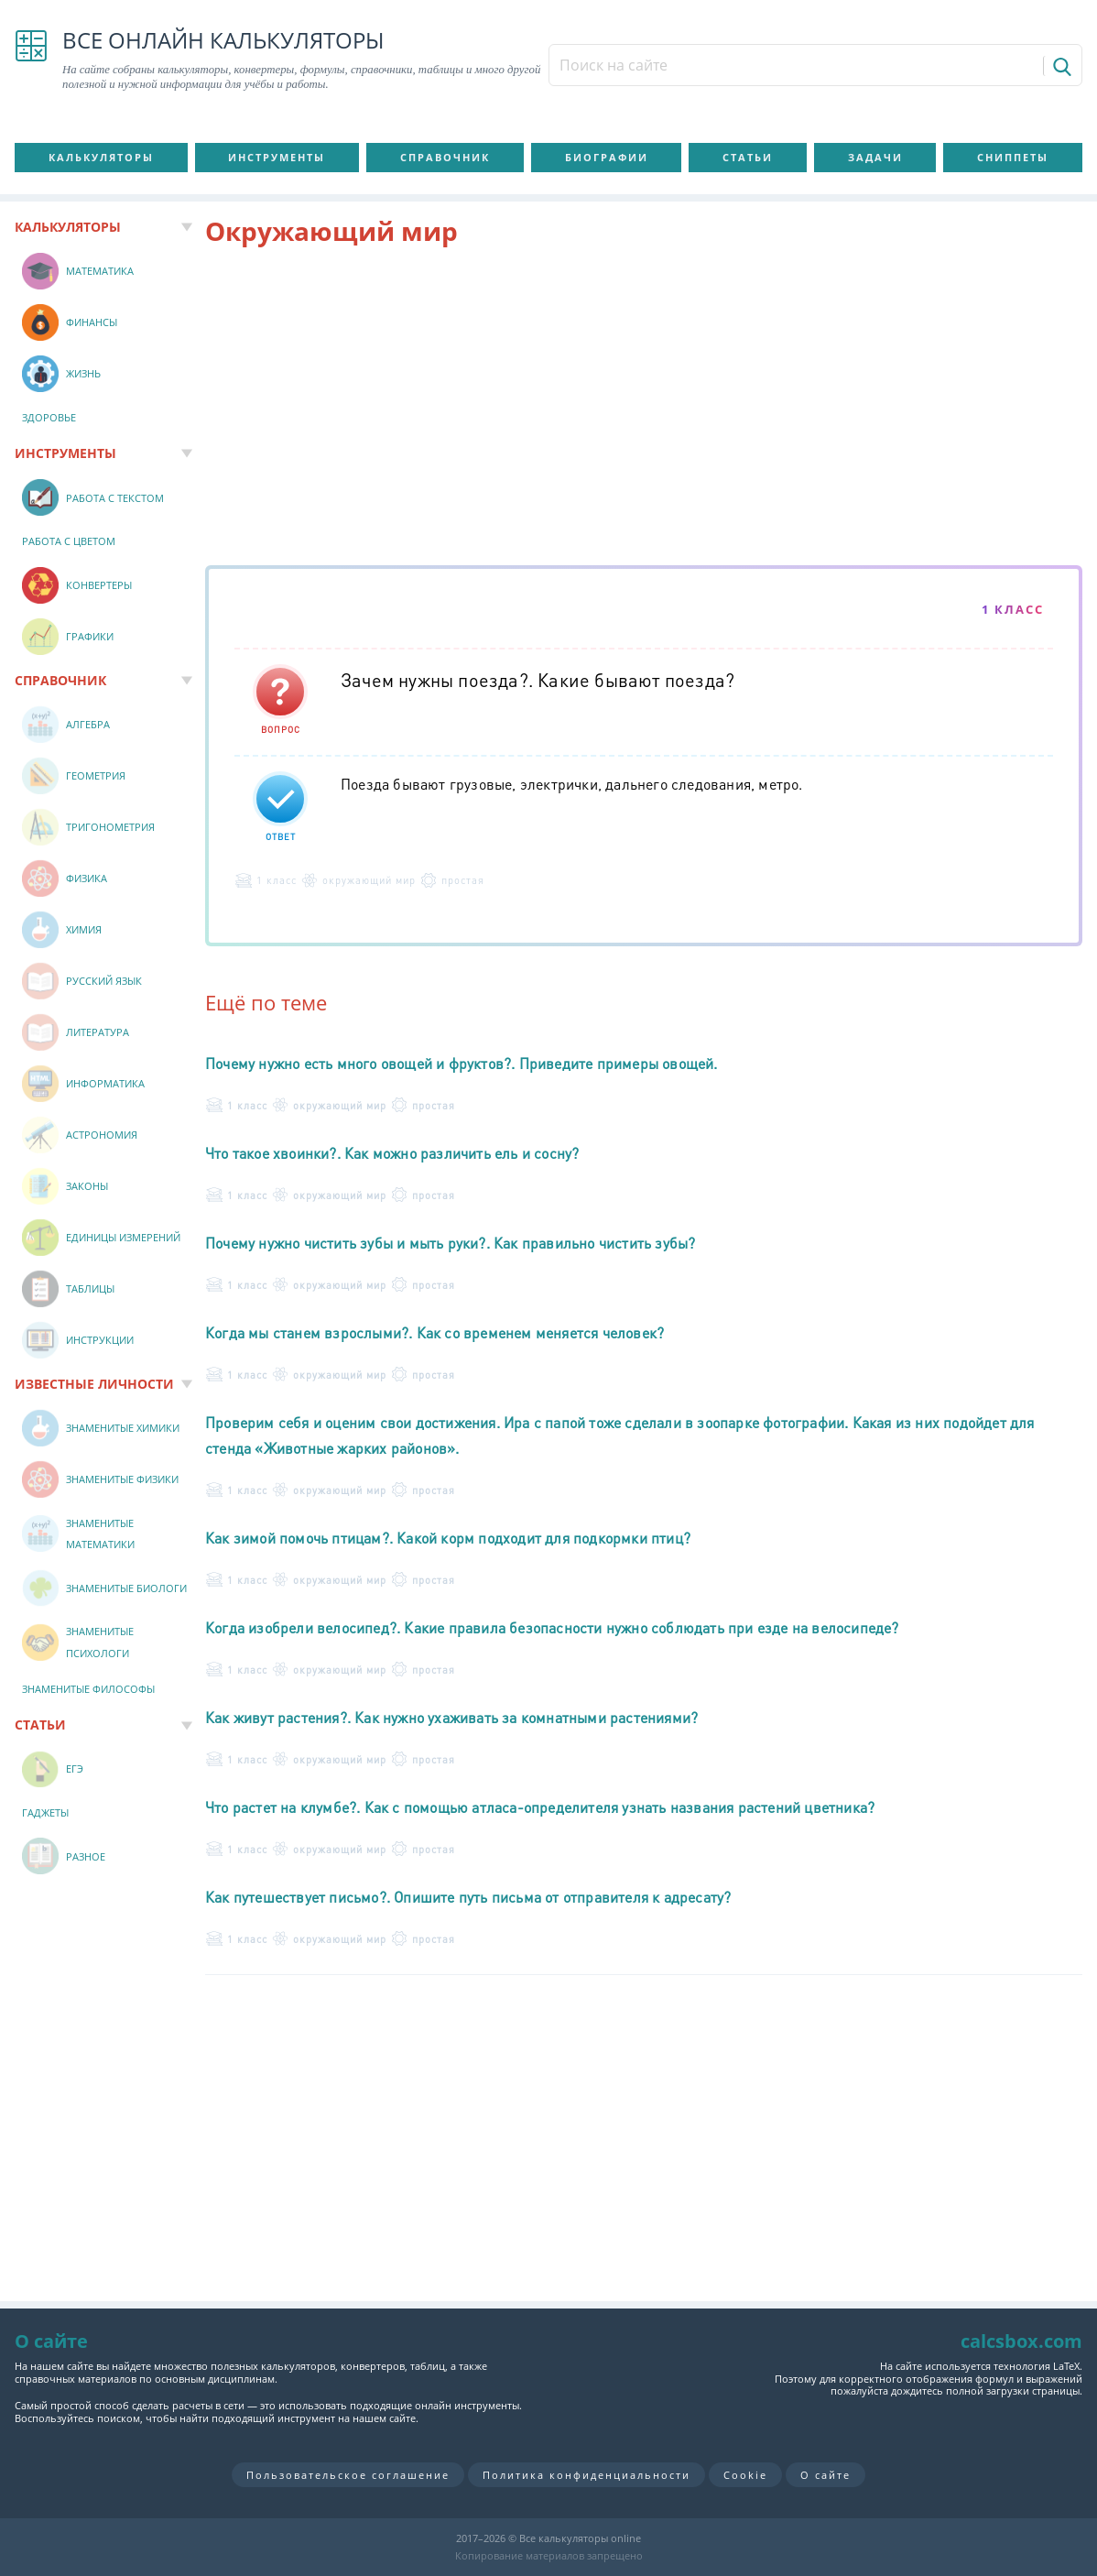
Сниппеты (1012, 157)
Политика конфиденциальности (586, 2475)
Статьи (747, 157)
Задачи (875, 157)
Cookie (745, 2475)
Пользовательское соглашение (348, 2475)
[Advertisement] (643, 409)
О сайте (825, 2475)
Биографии (606, 157)
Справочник (445, 157)
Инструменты (276, 157)
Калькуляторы (101, 157)
